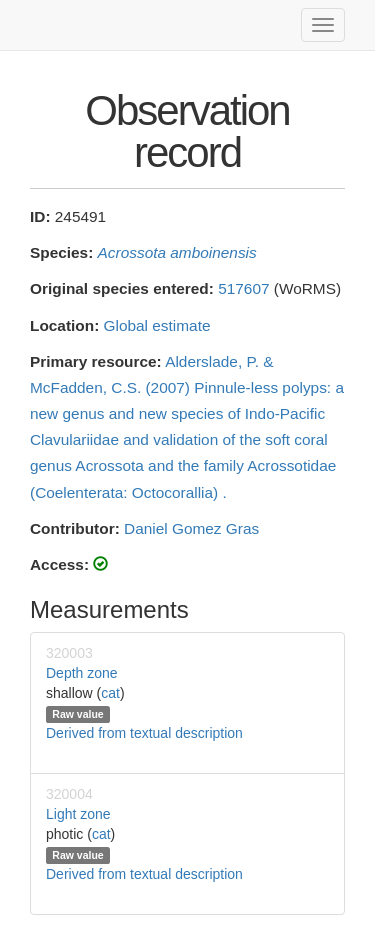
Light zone (78, 814)
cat (110, 693)
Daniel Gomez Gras (191, 528)
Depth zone (82, 673)
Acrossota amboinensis (177, 252)
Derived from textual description (144, 733)
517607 (243, 288)
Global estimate (157, 325)
